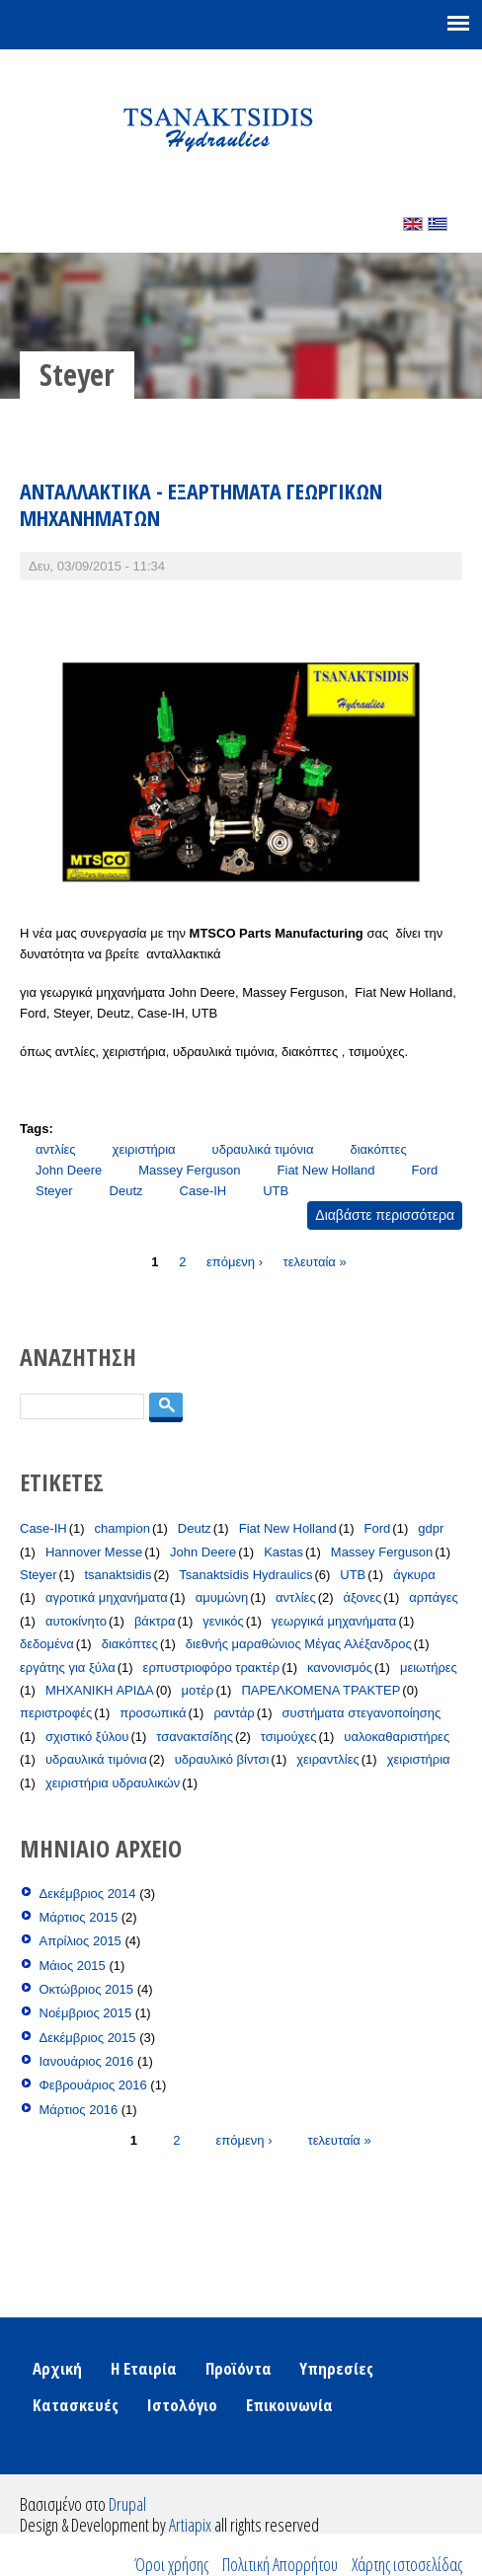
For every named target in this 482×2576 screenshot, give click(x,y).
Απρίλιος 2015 (80, 1940)
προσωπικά (153, 1712)
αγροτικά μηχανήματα (106, 1597)
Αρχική (57, 2368)
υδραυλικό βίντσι (222, 1759)
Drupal (127, 2504)
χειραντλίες (328, 1759)
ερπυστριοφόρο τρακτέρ (212, 1667)
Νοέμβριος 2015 (86, 2013)
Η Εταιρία (144, 2368)
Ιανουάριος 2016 (87, 2061)
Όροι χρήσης (171, 2564)
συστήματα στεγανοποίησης (362, 1712)
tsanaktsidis (117, 1574)
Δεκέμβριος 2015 (88, 2037)
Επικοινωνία (289, 2404)
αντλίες (56, 1149)
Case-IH (203, 1190)
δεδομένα (47, 1643)
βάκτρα (155, 1621)
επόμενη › (234, 1260)
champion (122, 1528)
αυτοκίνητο (76, 1621)
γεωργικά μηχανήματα (334, 1621)
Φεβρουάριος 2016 (93, 2085)
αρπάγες (433, 1597)
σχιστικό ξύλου (87, 1736)
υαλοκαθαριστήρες (396, 1736)
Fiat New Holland (326, 1170)
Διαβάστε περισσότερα (388, 1217)
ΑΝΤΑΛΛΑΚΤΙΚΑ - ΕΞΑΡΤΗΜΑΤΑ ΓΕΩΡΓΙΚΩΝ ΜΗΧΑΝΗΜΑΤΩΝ (201, 504)
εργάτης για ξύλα (68, 1667)
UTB (275, 1190)
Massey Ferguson (189, 1170)
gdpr (430, 1528)
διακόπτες (378, 1149)
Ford (425, 1170)
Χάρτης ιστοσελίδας (407, 2564)
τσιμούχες (289, 1736)
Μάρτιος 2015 (79, 1917)
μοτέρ (198, 1690)
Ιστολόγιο (182, 2404)
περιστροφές (56, 1712)
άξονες (363, 1597)
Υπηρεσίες (336, 2368)
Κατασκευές (76, 2404)
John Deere (69, 1170)
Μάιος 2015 (73, 1965)
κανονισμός (339, 1667)
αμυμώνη (222, 1597)
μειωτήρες (428, 1667)
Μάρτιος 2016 (79, 2109)
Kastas (283, 1552)
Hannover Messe (93, 1552)
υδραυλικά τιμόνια (263, 1149)
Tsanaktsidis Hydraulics (245, 1574)
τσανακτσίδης (194, 1736)
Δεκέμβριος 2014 (88, 1893)
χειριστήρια (144, 1149)
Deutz (126, 1190)
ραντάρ (233, 1712)
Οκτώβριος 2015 (87, 1989)
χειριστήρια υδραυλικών (112, 1783)
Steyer (54, 1190)
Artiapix (190, 2525)
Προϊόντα (238, 2368)
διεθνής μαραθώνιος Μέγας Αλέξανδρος (299, 1643)
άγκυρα (414, 1574)
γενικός (223, 1621)
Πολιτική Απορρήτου (280, 2564)
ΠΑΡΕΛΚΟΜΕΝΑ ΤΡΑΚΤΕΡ (320, 1690)
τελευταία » (315, 1260)
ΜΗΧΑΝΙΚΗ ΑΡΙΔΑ (99, 1690)
